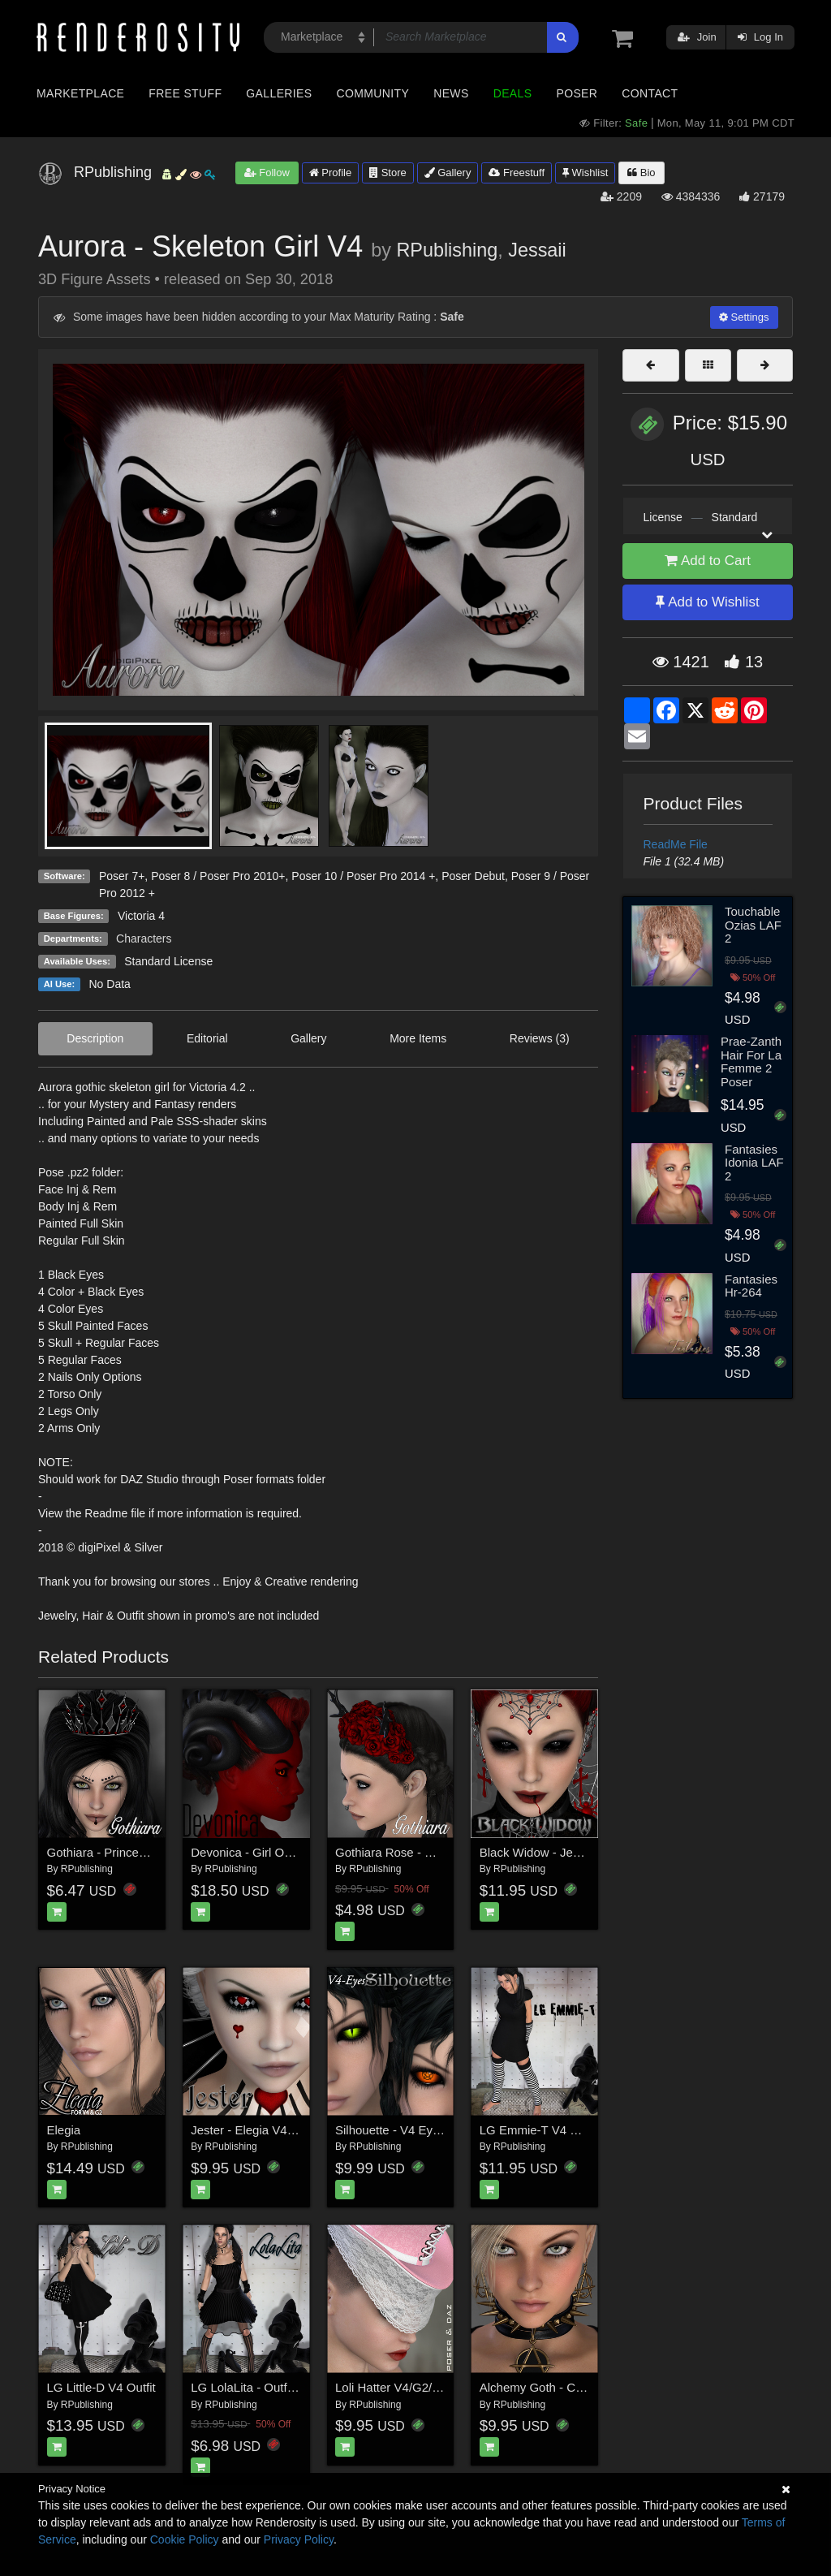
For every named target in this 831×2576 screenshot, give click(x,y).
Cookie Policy (184, 2539)
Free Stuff (185, 93)
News (450, 93)
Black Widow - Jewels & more (560, 1852)
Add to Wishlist (707, 602)
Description (95, 1038)
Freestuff (517, 172)
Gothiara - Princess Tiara (114, 1852)
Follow (267, 172)
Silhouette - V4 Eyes (390, 2130)
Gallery (447, 172)
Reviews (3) (540, 1038)
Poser (576, 93)
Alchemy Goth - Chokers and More (573, 2387)
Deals (512, 93)
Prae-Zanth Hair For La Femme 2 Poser (751, 1061)
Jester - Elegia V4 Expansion (269, 2130)
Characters (143, 938)
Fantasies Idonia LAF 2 (754, 1162)
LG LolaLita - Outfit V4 (251, 2387)
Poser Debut (473, 875)
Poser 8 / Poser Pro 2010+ (218, 875)
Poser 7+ (121, 875)
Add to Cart (708, 560)
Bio (641, 172)
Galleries (279, 93)
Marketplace (80, 93)
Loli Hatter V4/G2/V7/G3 (401, 2387)
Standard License (168, 961)
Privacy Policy (299, 2539)
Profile (330, 172)
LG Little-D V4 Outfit (101, 2387)
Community (373, 93)
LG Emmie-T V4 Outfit (539, 2130)
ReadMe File (676, 844)
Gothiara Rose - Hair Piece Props (425, 1852)
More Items (418, 1038)
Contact (650, 93)
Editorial (207, 1038)
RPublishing (446, 250)
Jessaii (537, 250)
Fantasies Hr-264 (751, 1286)
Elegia (64, 2130)
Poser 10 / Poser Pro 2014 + (363, 875)
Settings (744, 317)
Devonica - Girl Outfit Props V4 (274, 1852)
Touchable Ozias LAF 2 (753, 924)
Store (388, 172)
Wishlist (585, 172)
